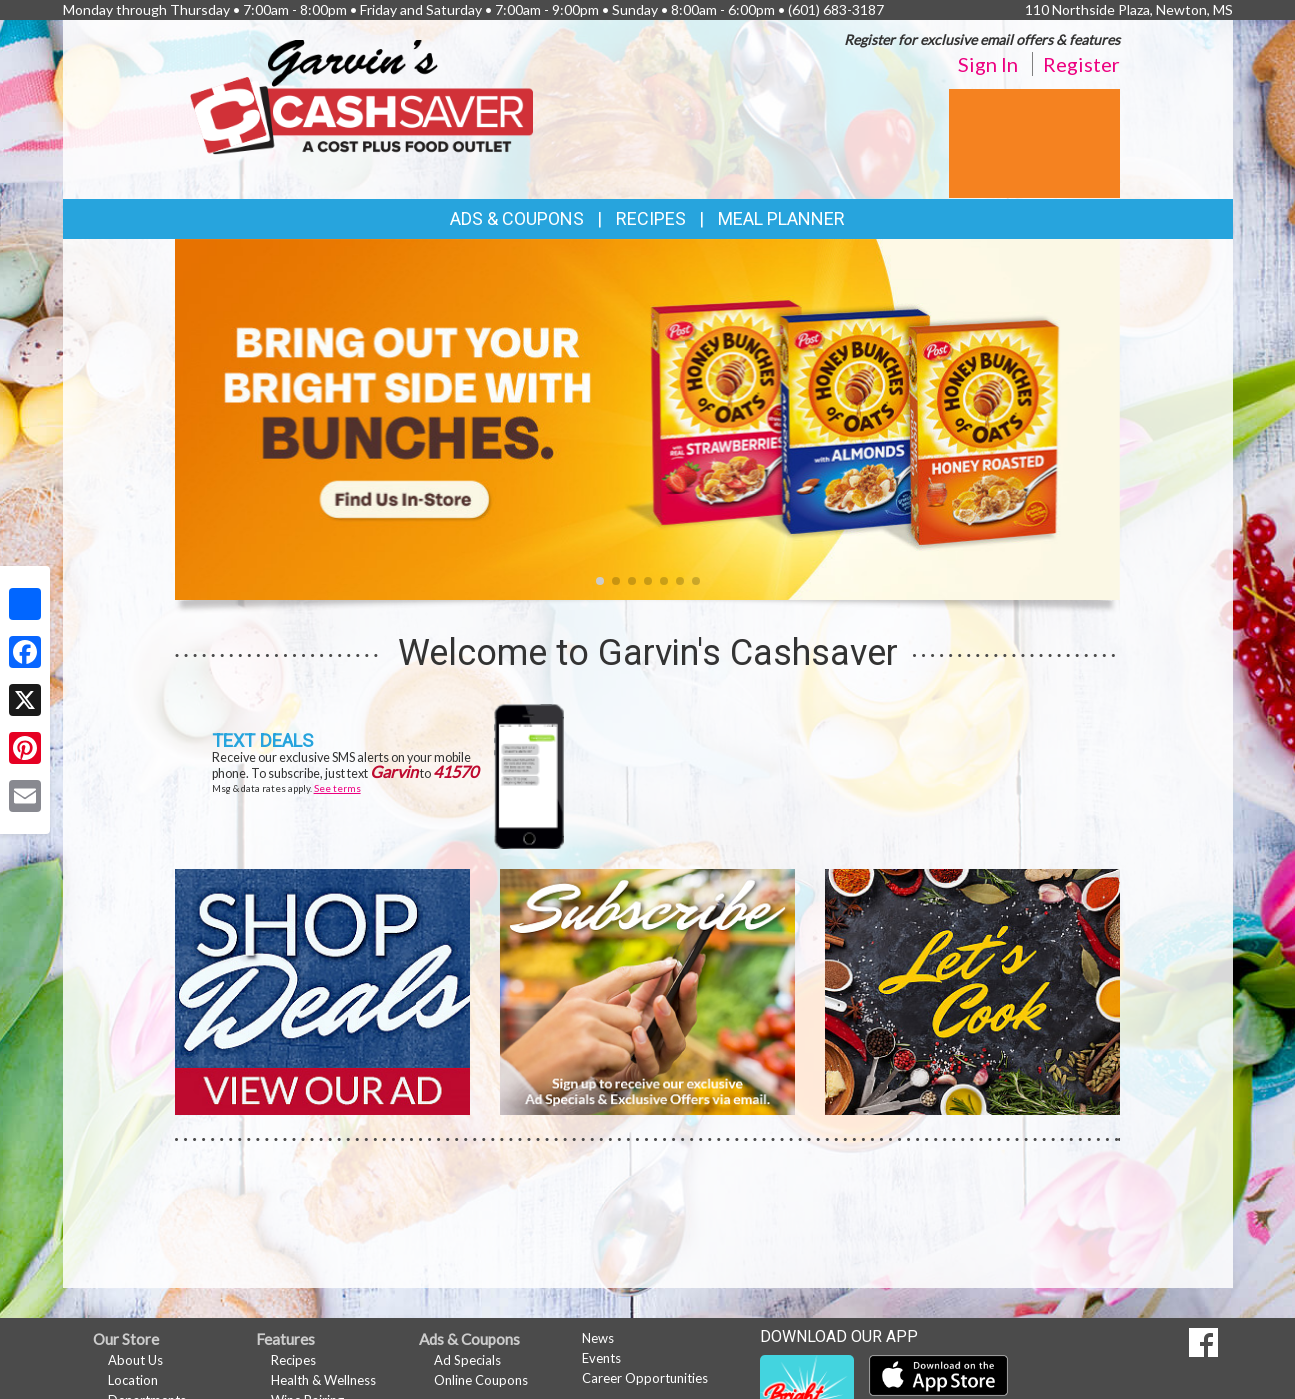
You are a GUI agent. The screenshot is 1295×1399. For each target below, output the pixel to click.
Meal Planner (781, 218)
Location (133, 1380)
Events (601, 1358)
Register (1081, 64)
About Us (135, 1360)
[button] (600, 581)
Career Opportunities (645, 1378)
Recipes (651, 218)
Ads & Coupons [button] (517, 218)
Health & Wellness (323, 1380)
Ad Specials (467, 1360)
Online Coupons (481, 1380)
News (598, 1338)
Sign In (988, 64)
